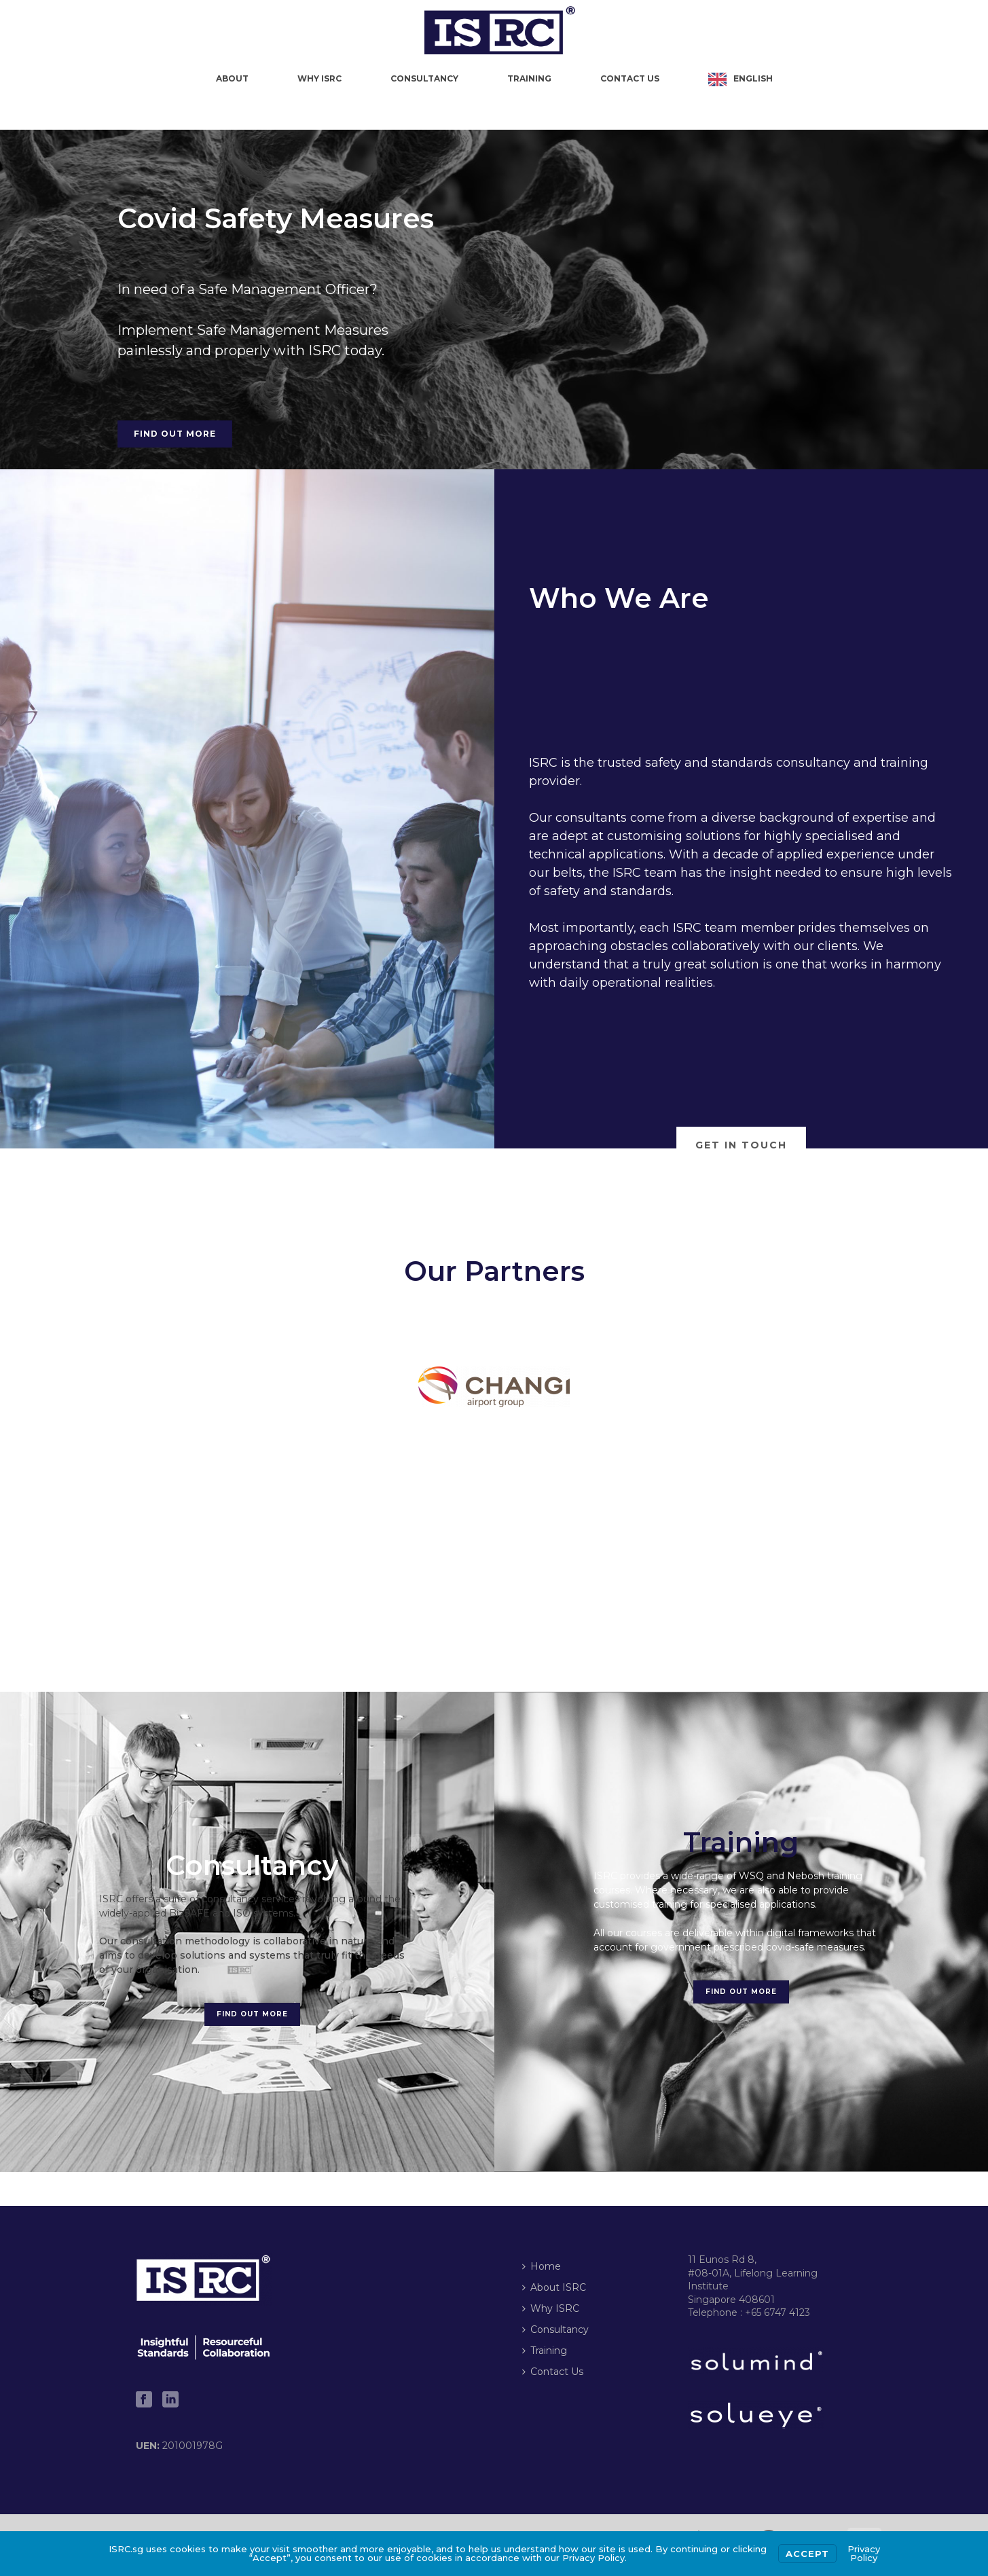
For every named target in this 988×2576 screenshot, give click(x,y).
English (753, 78)
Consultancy (424, 78)
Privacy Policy (863, 2553)
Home (541, 2266)
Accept (807, 2553)
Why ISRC (319, 78)
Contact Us (629, 78)
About (232, 78)
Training (529, 78)
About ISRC (554, 2287)
